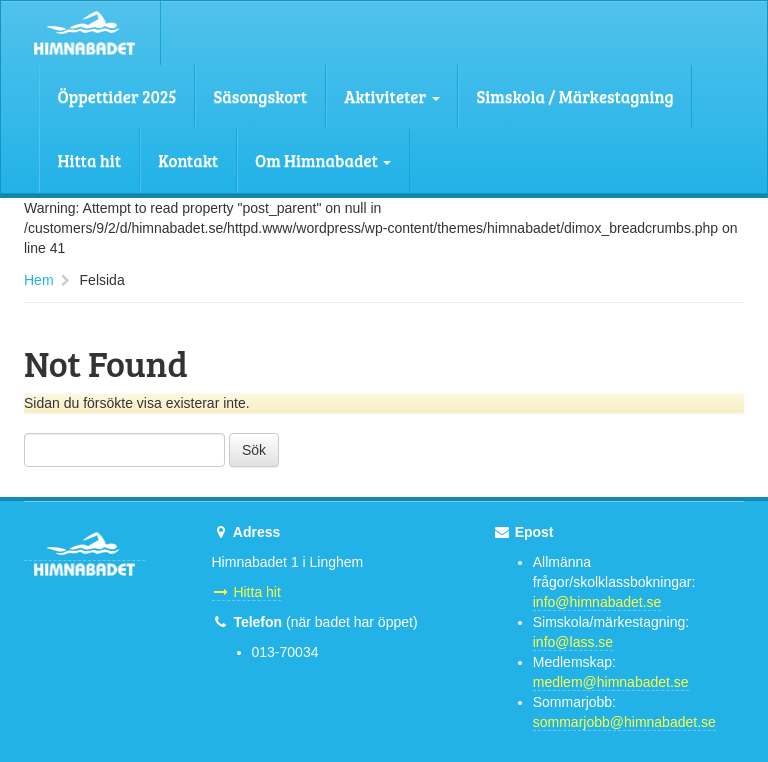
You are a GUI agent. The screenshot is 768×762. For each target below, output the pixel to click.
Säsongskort (261, 96)
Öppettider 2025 (117, 96)
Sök (254, 450)
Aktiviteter (391, 96)
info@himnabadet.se (597, 602)
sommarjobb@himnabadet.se (624, 722)
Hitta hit (90, 160)
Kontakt (188, 160)
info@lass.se (573, 642)
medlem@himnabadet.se (611, 682)
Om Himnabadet (323, 160)
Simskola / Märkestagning (575, 96)
